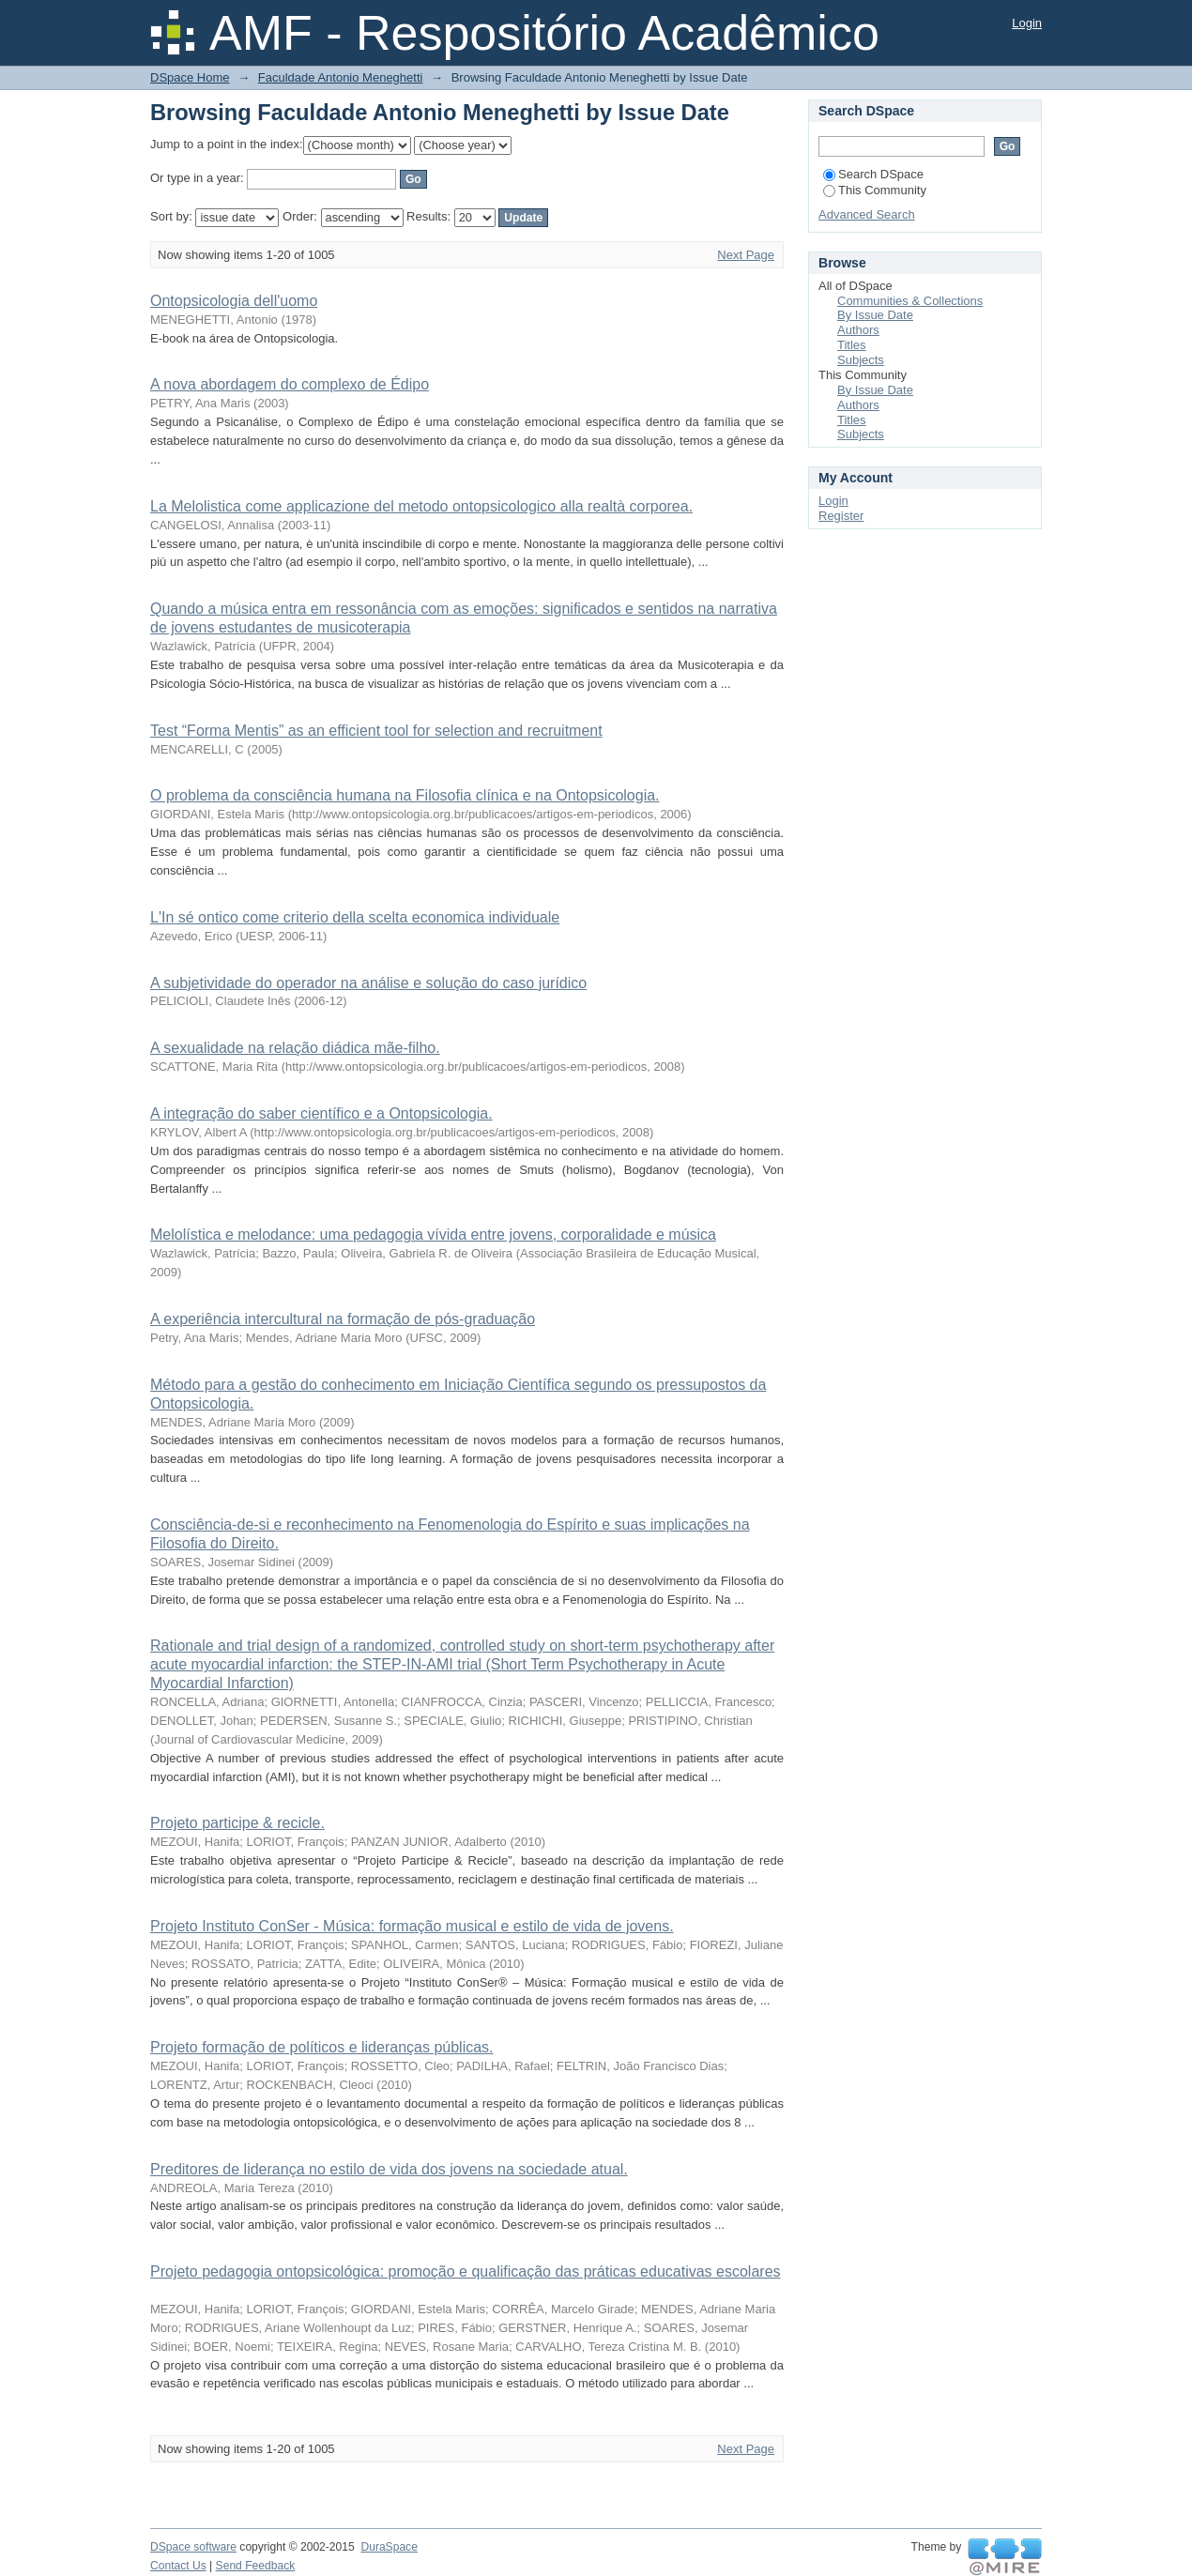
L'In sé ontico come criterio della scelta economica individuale (354, 917)
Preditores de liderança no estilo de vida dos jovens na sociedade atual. (389, 2169)
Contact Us (178, 2565)
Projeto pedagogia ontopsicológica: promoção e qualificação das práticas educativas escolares (465, 2271)
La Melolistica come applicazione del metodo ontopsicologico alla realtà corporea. (421, 506)
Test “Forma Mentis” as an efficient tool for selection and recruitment (376, 731)
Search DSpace (873, 174)
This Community (874, 190)
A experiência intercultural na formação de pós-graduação (342, 1319)
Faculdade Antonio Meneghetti (340, 77)
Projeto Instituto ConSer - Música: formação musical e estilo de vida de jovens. (412, 1926)
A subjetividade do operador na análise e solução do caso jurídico (368, 983)
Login (1027, 23)
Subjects (860, 360)
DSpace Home (190, 77)
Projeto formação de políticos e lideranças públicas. (322, 2047)
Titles (851, 345)
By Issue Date (875, 315)
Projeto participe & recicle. (237, 1823)
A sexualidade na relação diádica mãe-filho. (295, 1048)
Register (840, 516)
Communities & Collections (910, 301)
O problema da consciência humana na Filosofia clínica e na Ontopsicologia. (405, 795)
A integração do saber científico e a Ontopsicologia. (321, 1113)
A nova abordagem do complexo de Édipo (289, 384)
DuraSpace (388, 2546)
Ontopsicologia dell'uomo (233, 301)
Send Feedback (256, 2565)
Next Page (745, 255)
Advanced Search (866, 214)
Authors (858, 330)
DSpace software (193, 2546)
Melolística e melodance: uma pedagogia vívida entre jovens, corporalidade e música (433, 1234)
